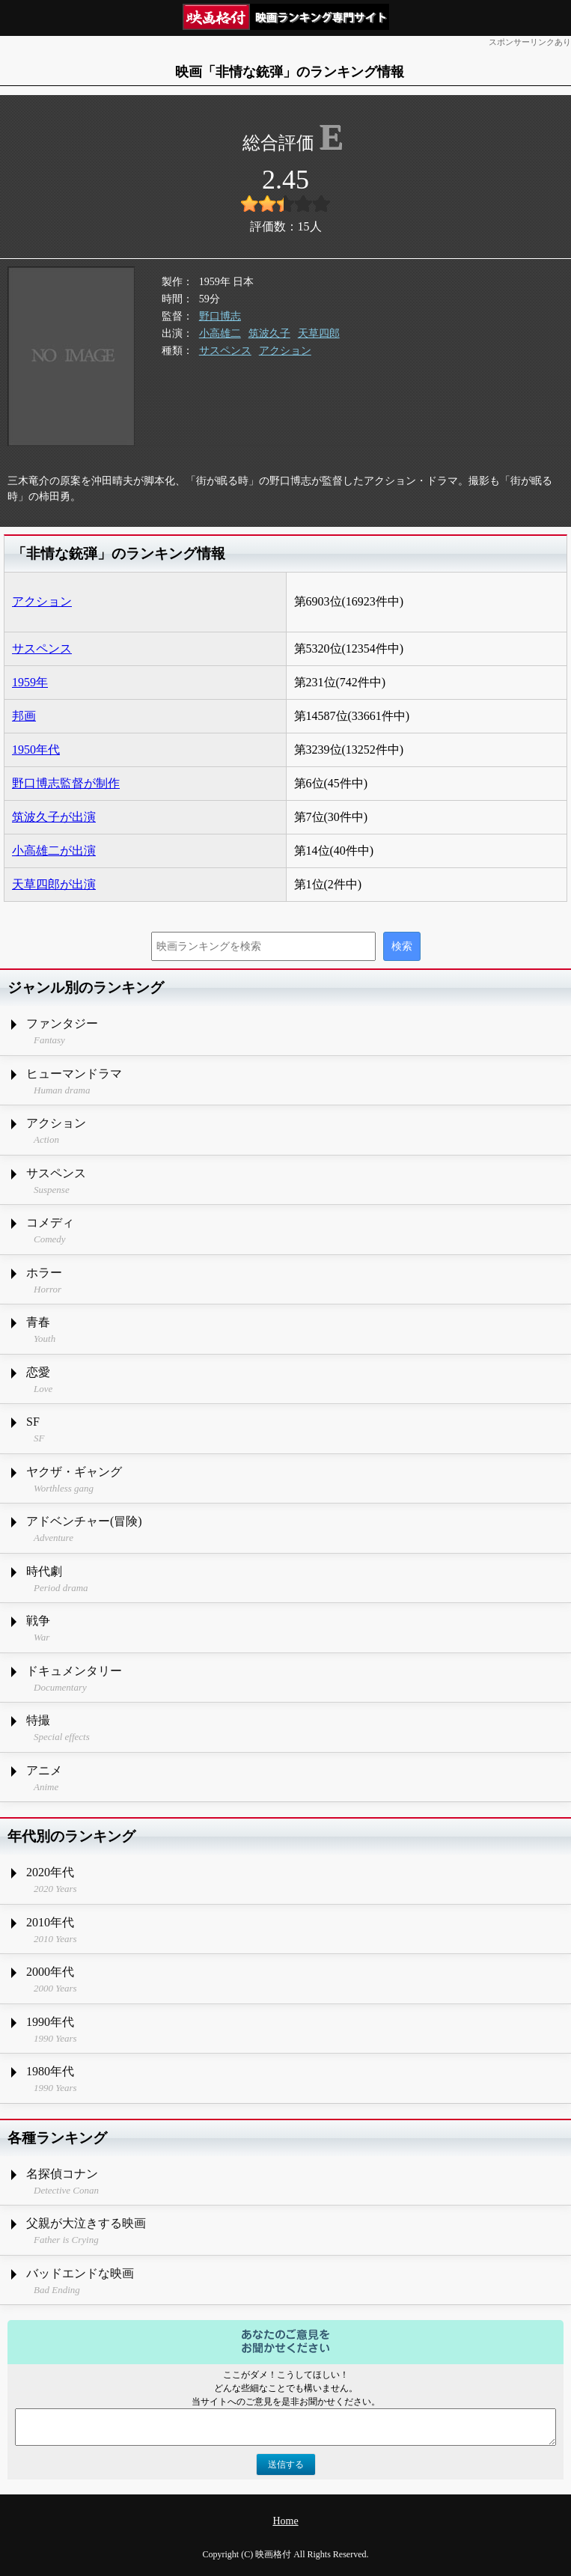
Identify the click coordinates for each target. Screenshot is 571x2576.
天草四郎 (319, 333)
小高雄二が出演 (54, 850)
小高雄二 (220, 333)
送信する (286, 2464)
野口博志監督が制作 (66, 783)
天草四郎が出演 (54, 884)
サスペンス (225, 350)
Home (285, 2521)
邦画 (24, 715)
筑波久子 (269, 333)
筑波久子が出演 (54, 817)
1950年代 (36, 749)
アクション (285, 350)
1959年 (30, 682)
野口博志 (220, 316)
